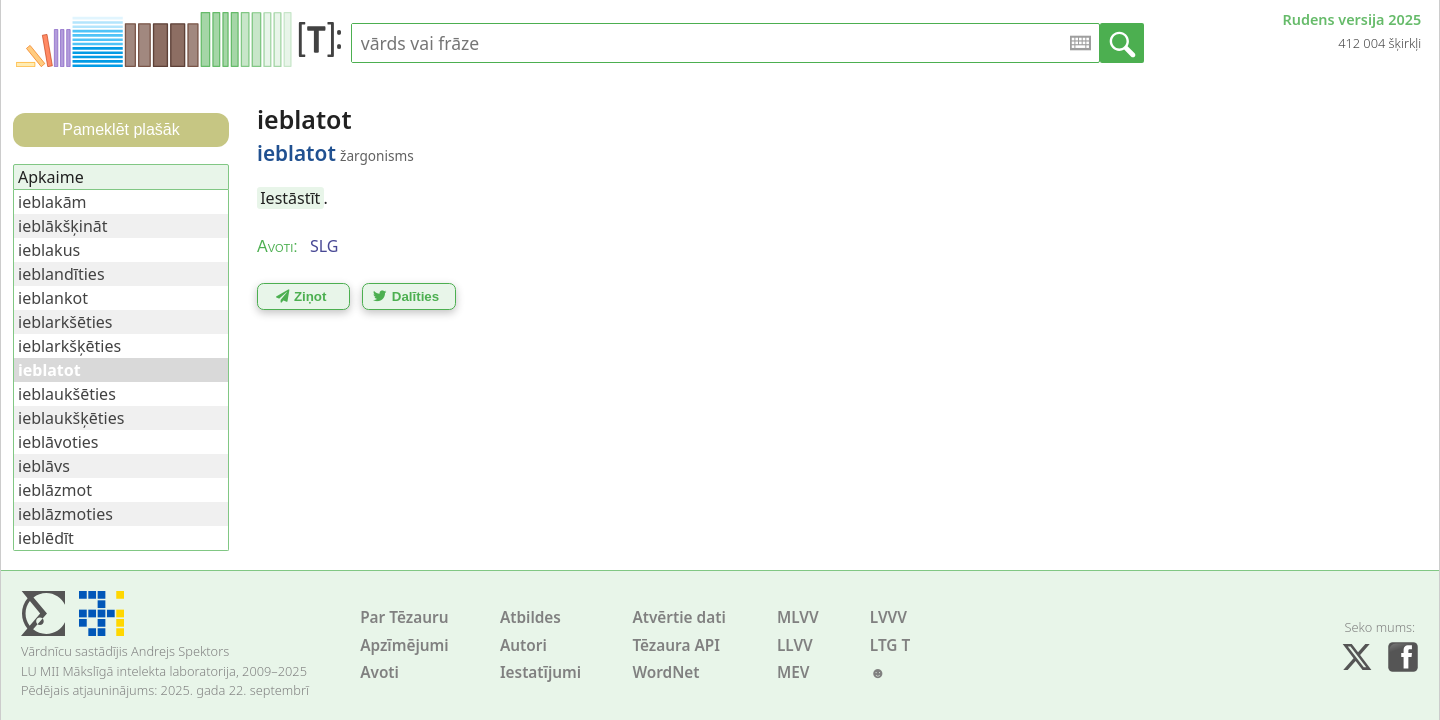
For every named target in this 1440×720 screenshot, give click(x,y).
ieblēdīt (46, 538)
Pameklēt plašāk (120, 129)
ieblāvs (44, 466)
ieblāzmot (55, 490)
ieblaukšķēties (71, 418)
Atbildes (530, 617)
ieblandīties (61, 274)
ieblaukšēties (67, 394)
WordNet (665, 672)
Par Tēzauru (404, 617)
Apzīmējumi (404, 645)
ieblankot (53, 298)
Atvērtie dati (678, 617)
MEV (793, 672)
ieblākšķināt (63, 226)
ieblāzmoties (65, 514)
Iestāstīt (290, 198)
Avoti (379, 672)
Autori (523, 645)
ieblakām (52, 202)
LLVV (795, 645)
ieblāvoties (58, 442)
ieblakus (49, 250)
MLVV (798, 617)
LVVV (888, 617)
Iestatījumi (540, 672)
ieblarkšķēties (69, 346)
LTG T (890, 645)
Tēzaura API (676, 645)
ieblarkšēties (65, 322)
